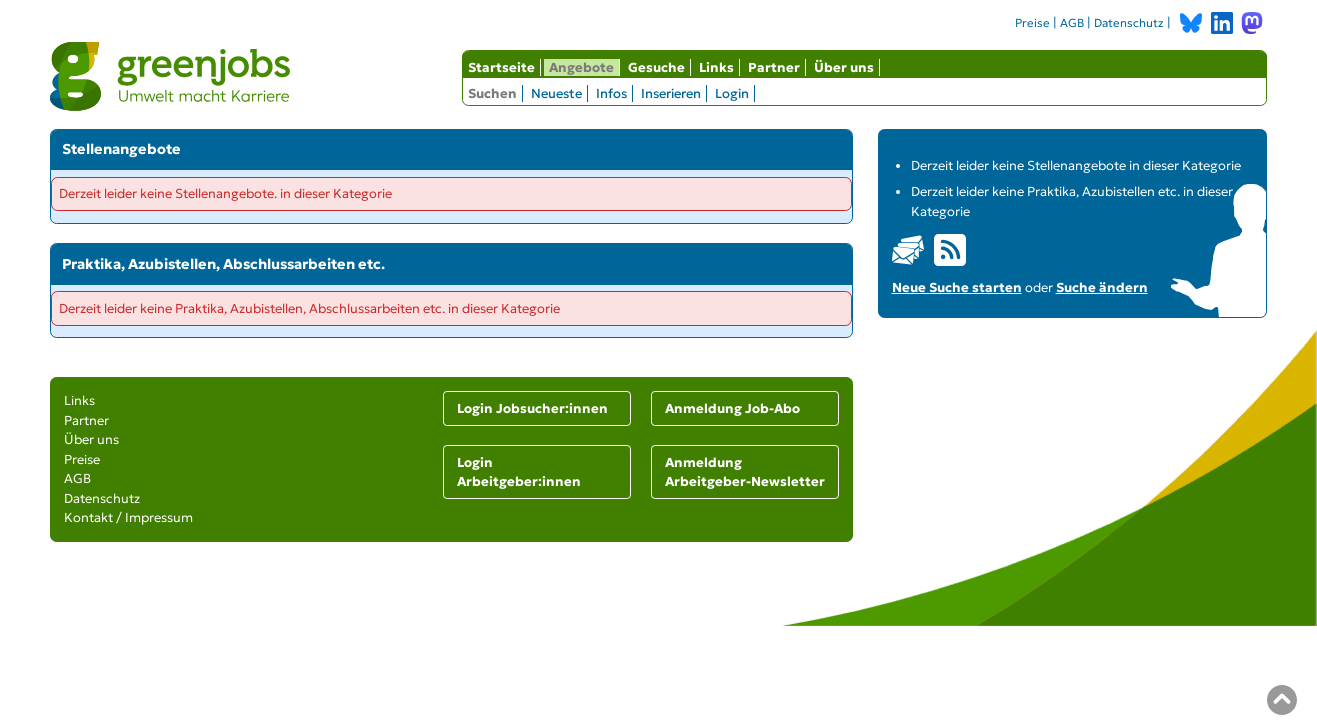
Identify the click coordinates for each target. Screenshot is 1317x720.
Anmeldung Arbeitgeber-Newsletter (745, 472)
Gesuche (656, 67)
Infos (611, 93)
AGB (1072, 23)
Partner (774, 67)
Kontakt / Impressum (128, 517)
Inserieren (671, 93)
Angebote (581, 67)
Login (732, 93)
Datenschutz (1129, 23)
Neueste (556, 93)
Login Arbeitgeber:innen (519, 472)
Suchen (492, 93)
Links (716, 67)
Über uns (844, 67)
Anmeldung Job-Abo (732, 408)
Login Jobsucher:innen (532, 408)
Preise (1032, 23)
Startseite (501, 67)
